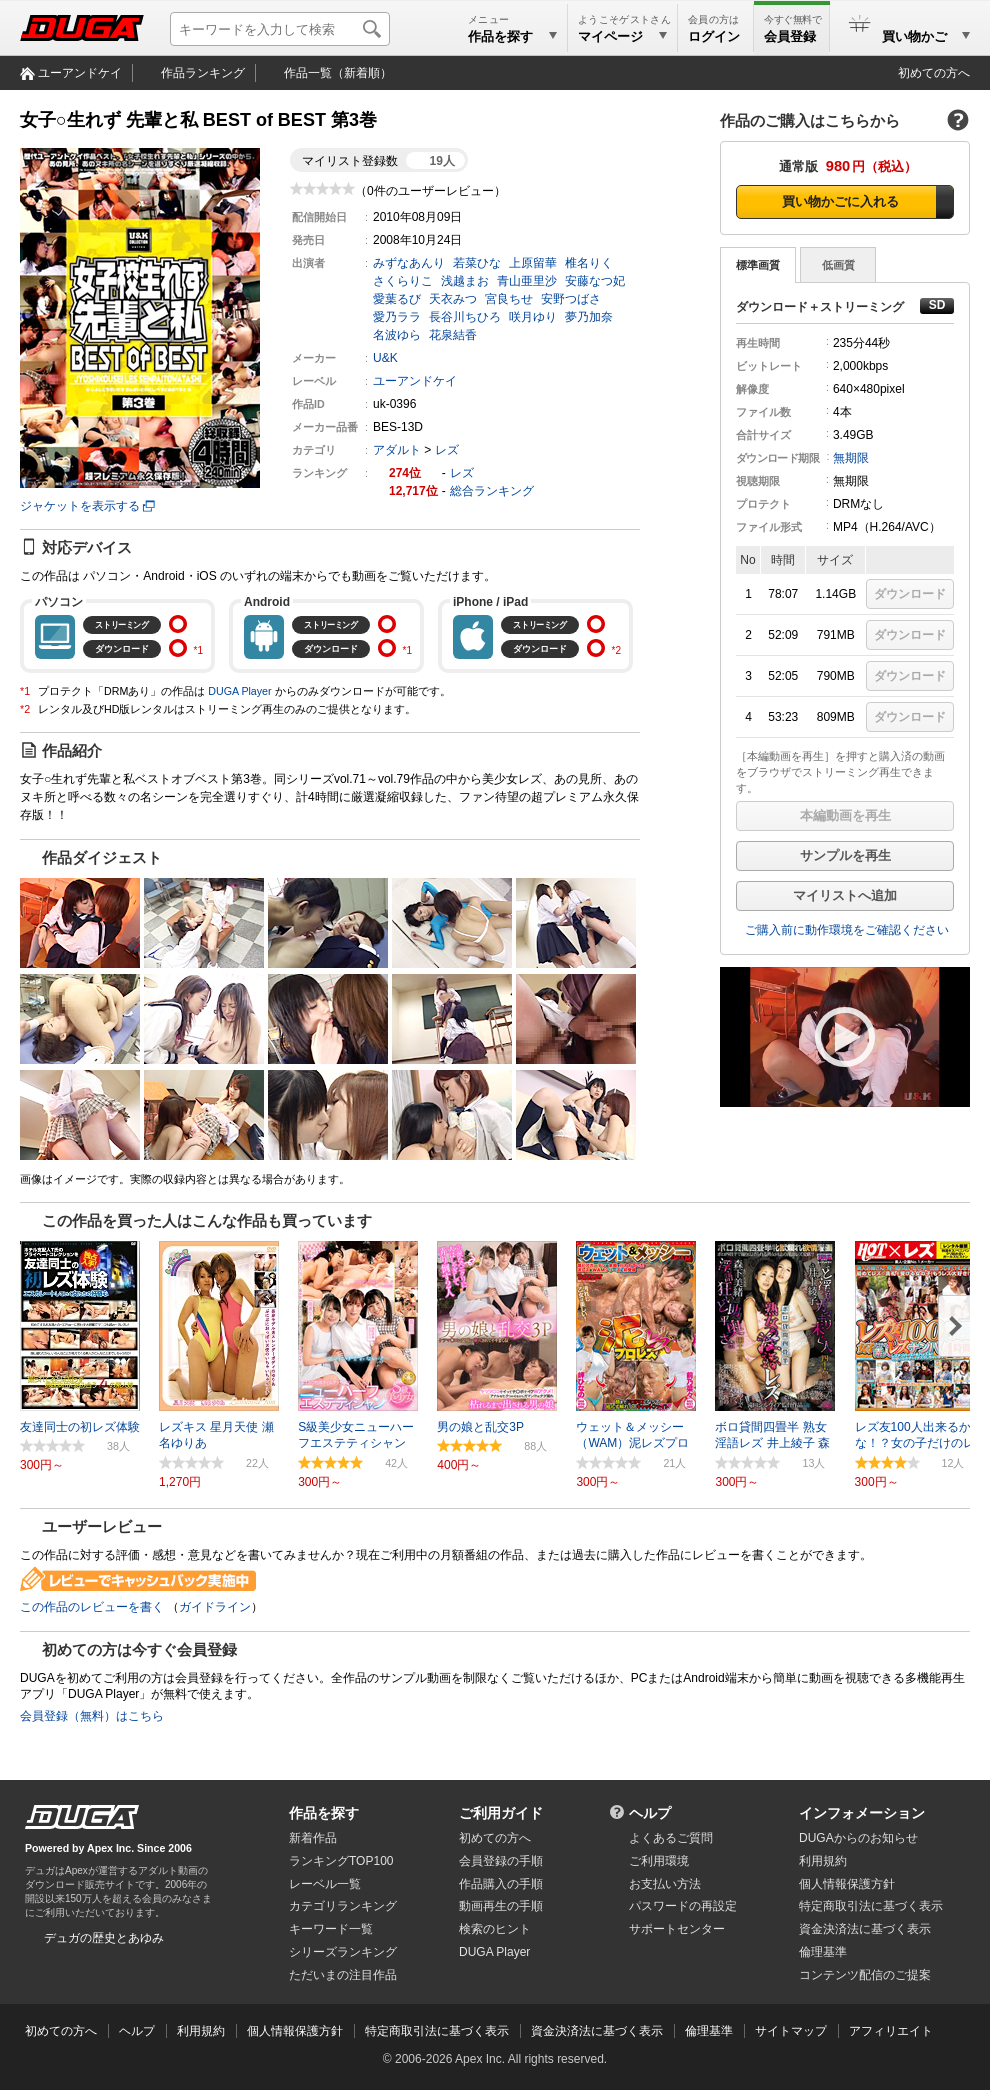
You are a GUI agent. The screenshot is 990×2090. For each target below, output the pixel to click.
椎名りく (589, 263)
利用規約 (823, 1861)
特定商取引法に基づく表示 (437, 2031)
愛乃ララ (397, 317)
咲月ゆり (533, 317)
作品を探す (324, 1813)
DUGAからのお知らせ (858, 1838)
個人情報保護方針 (847, 1884)
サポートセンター (677, 1929)
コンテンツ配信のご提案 (865, 1975)
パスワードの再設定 (683, 1906)
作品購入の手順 (501, 1884)
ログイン (714, 36)
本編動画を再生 (845, 815)
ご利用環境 (659, 1861)
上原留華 (533, 263)
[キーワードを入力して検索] (280, 29)
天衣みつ (453, 299)
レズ (447, 450)
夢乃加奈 (589, 317)
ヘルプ (650, 1813)
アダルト (397, 450)
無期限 (851, 458)
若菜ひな (477, 263)
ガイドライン (215, 1607)
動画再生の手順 (501, 1906)
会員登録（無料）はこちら (92, 1716)
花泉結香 (453, 335)
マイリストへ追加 (845, 895)
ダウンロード (910, 594)
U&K (385, 358)
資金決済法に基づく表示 (597, 2031)
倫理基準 (823, 1952)
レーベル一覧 (325, 1884)
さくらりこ (403, 281)
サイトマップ (791, 2031)
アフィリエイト (891, 2031)
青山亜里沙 (527, 281)
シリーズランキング (343, 1952)
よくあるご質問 (671, 1838)
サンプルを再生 (845, 855)
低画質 (838, 265)
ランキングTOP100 (341, 1861)
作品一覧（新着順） (338, 73)
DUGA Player (239, 691)
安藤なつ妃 (595, 281)
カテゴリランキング (343, 1906)
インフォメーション (862, 1813)
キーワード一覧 (331, 1929)
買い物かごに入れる (840, 201)
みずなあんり (409, 263)
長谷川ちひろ (465, 317)
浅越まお (465, 281)
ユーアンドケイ (80, 73)
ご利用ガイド (501, 1813)
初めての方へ (934, 73)
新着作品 (313, 1838)
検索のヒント (495, 1929)
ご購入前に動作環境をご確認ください (847, 930)
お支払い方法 (665, 1884)
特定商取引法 (871, 1906)
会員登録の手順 (501, 1861)
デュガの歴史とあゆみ (104, 1938)
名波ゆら (397, 335)
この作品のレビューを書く (92, 1607)
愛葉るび (397, 299)
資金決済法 (865, 1929)
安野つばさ (571, 299)
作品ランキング (203, 73)
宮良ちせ (509, 299)
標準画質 (758, 265)
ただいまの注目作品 (343, 1975)
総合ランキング (492, 491)
